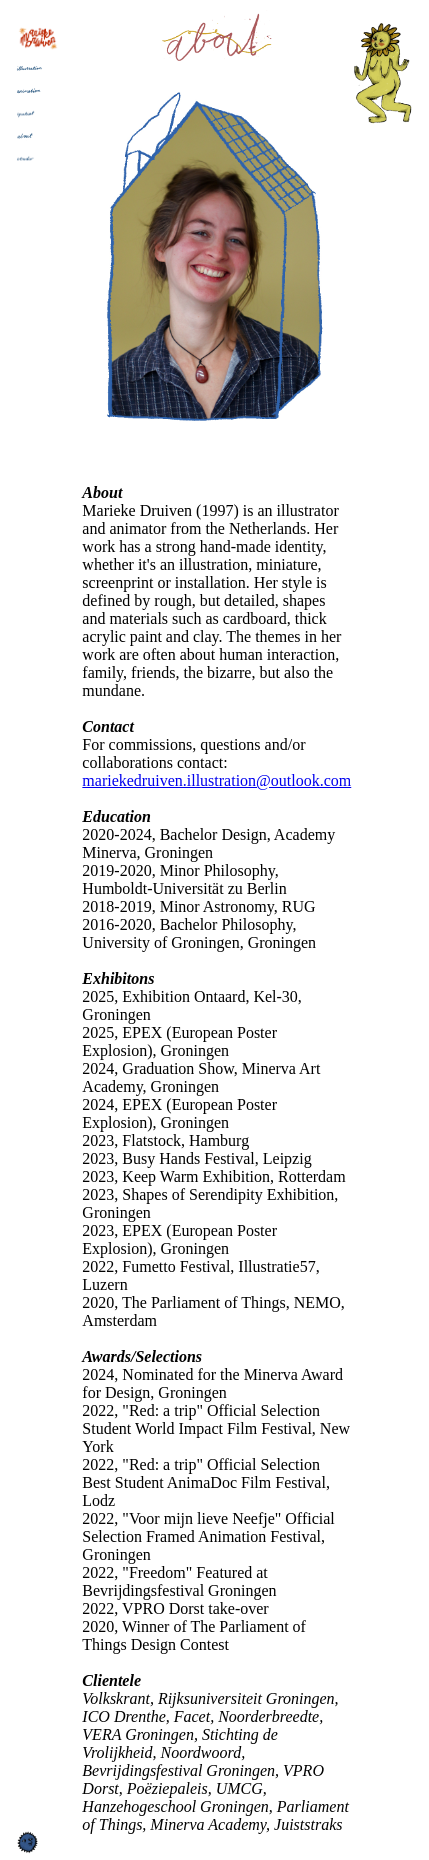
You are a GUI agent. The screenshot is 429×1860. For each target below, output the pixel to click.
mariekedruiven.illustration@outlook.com (216, 780)
